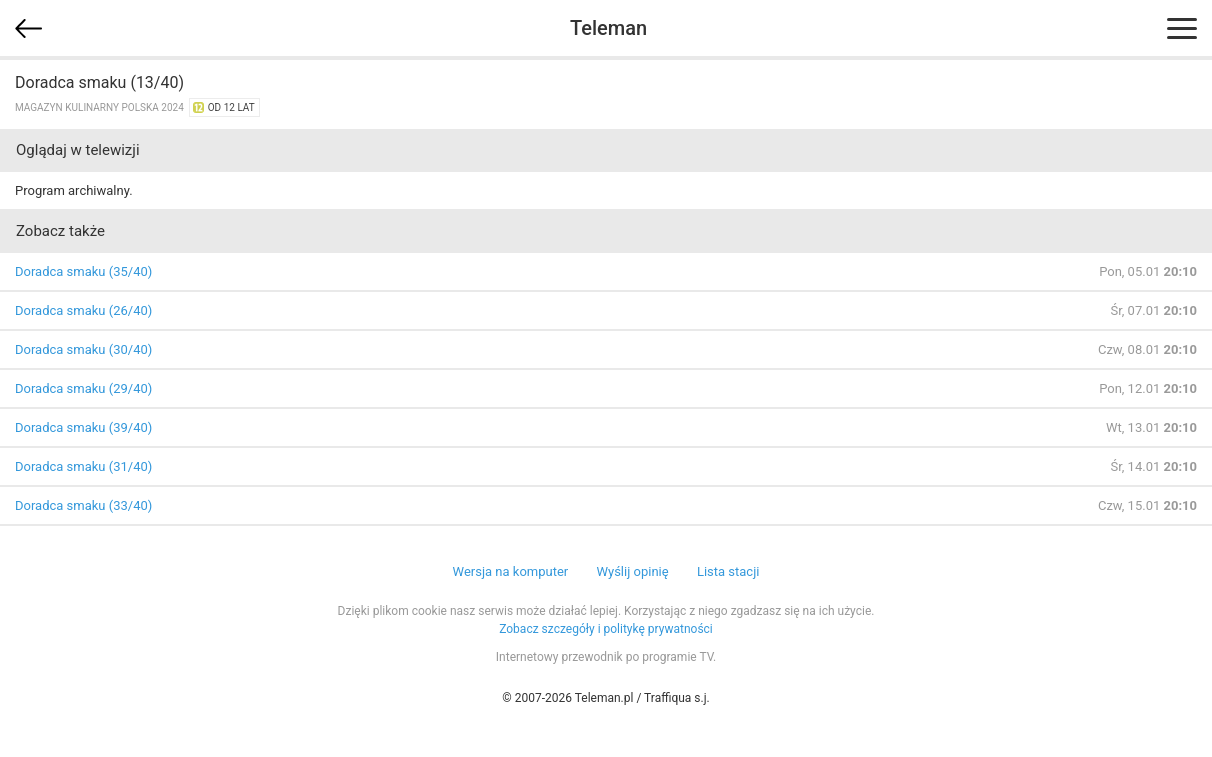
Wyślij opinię (632, 571)
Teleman (608, 28)
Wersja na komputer (511, 571)
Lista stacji (728, 571)
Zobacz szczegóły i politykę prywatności (606, 629)
